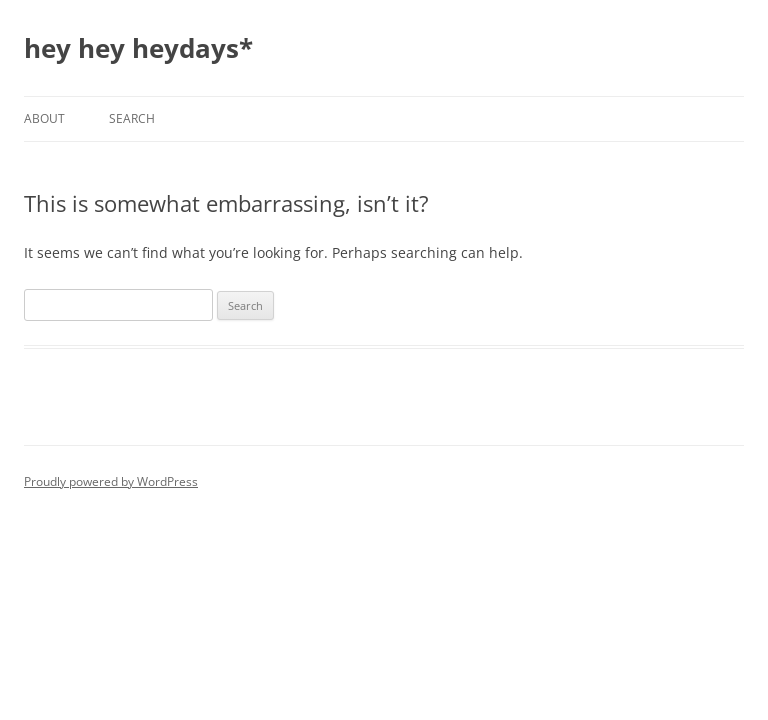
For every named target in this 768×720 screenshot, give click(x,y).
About (44, 118)
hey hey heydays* (138, 48)
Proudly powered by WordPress (111, 481)
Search (132, 118)
